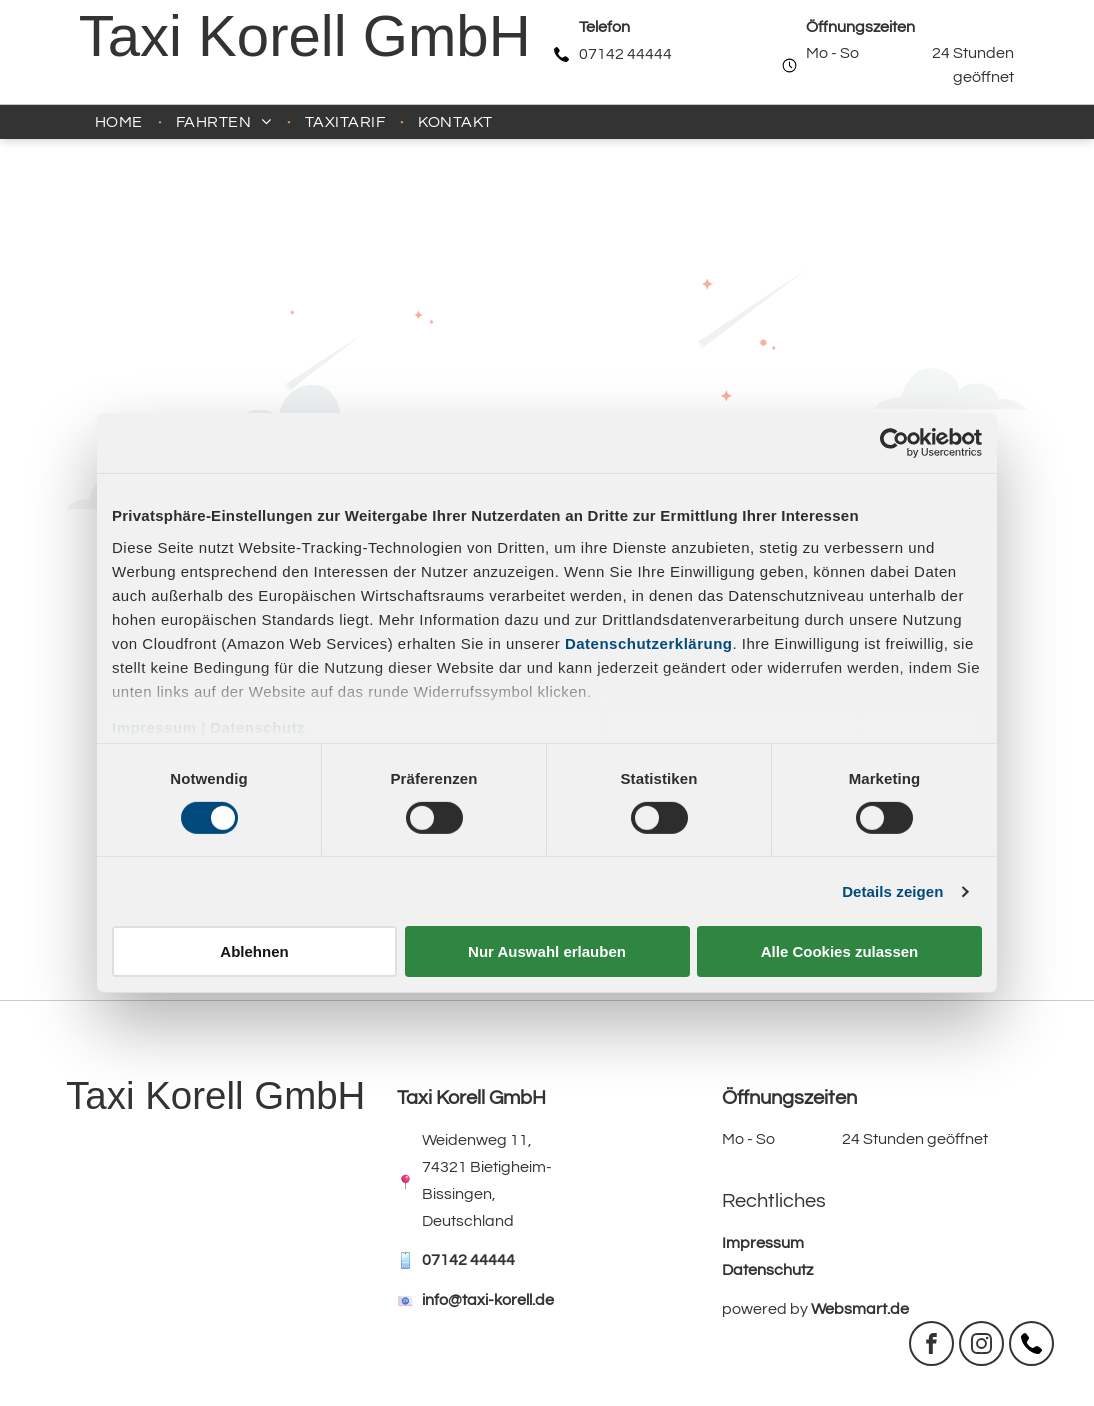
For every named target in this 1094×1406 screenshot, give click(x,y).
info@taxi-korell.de (488, 1300)
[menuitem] (120, 122)
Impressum (154, 726)
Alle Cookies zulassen (840, 951)
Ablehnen (254, 951)
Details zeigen (892, 891)
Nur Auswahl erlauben (547, 951)
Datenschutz (257, 726)
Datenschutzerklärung (649, 642)
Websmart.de (860, 1309)
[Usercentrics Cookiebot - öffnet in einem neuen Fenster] (894, 443)
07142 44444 (625, 54)
